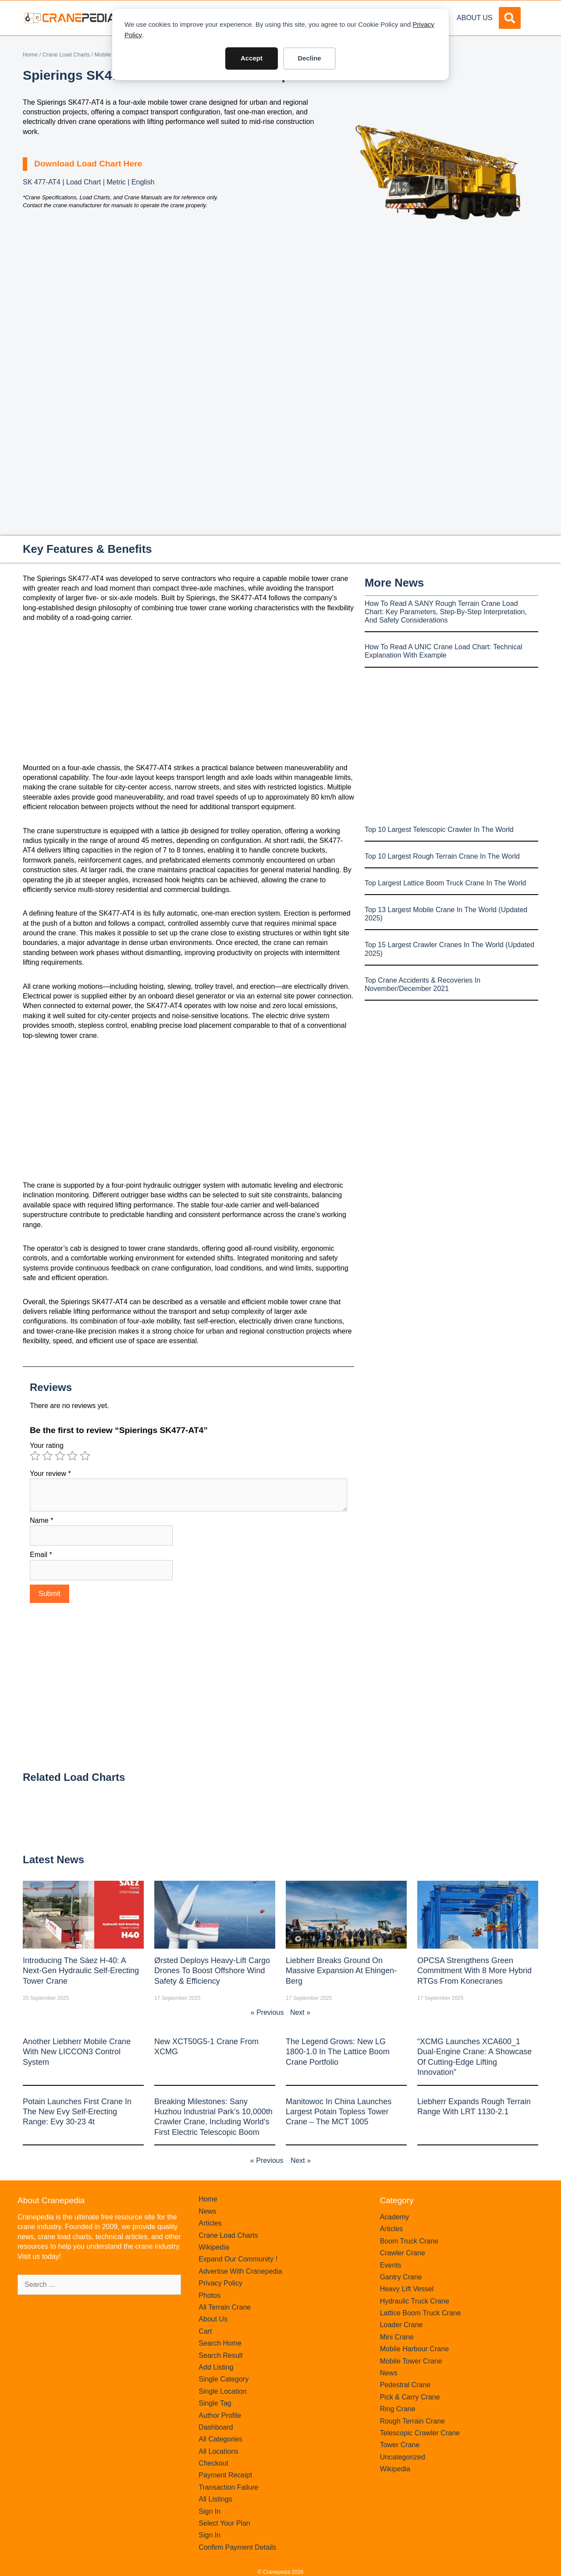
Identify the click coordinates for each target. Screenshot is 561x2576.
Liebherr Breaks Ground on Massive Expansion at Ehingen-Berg (341, 1970)
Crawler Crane (402, 2253)
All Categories (220, 2439)
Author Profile (220, 2415)
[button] (510, 18)
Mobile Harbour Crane (414, 2349)
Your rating (47, 1445)
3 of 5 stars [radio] (60, 1456)
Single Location (222, 2391)
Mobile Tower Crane (411, 2361)
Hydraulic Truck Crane (414, 2301)
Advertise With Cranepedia (240, 2271)
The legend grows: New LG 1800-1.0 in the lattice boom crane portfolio (338, 2051)
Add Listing (216, 2367)
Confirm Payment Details (237, 2547)
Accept (252, 58)
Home (30, 54)
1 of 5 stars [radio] (35, 1456)
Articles (210, 2223)
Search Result (221, 2355)
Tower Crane (400, 2445)
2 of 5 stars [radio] (47, 1456)
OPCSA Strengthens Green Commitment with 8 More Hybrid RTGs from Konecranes (474, 1970)
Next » (300, 2012)
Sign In (209, 2511)
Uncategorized (402, 2457)
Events (390, 2265)
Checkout (213, 2463)
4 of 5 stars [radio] (72, 1456)
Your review (50, 1473)
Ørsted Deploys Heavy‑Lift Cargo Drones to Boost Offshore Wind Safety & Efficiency (212, 1970)
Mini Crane (397, 2337)
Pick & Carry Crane (410, 2397)
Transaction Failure (228, 2487)
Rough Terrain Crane (412, 2421)
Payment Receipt (225, 2475)
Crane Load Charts (66, 54)
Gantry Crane (401, 2277)
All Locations (218, 2451)
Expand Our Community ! (238, 2259)
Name (41, 1520)
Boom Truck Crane (409, 2241)
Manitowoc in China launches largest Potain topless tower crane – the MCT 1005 (338, 2112)
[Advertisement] (438, 321)
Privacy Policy (220, 2283)
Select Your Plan (224, 2523)
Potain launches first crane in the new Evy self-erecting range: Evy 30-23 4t (77, 2112)
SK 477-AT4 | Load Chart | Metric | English (88, 182)
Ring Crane (397, 2409)
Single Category (224, 2379)
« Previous (267, 2012)
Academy (394, 2217)
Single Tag (215, 2403)
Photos (209, 2295)
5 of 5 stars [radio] (85, 1456)
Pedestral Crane (405, 2384)
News (207, 2211)
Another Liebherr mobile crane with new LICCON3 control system (77, 2051)
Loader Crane (401, 2324)
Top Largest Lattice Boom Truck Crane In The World (445, 883)
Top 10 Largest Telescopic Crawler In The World (439, 829)
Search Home (220, 2343)
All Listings (215, 2499)
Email (41, 1554)
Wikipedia (214, 2247)
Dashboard (216, 2427)
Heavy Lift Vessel (407, 2289)
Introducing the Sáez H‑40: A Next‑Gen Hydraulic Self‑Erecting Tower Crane (81, 1970)
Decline (309, 58)
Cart (205, 2331)
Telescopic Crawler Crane (420, 2433)
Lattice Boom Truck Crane (420, 2313)
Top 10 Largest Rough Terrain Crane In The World (442, 856)
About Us (475, 17)
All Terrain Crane (225, 2307)
